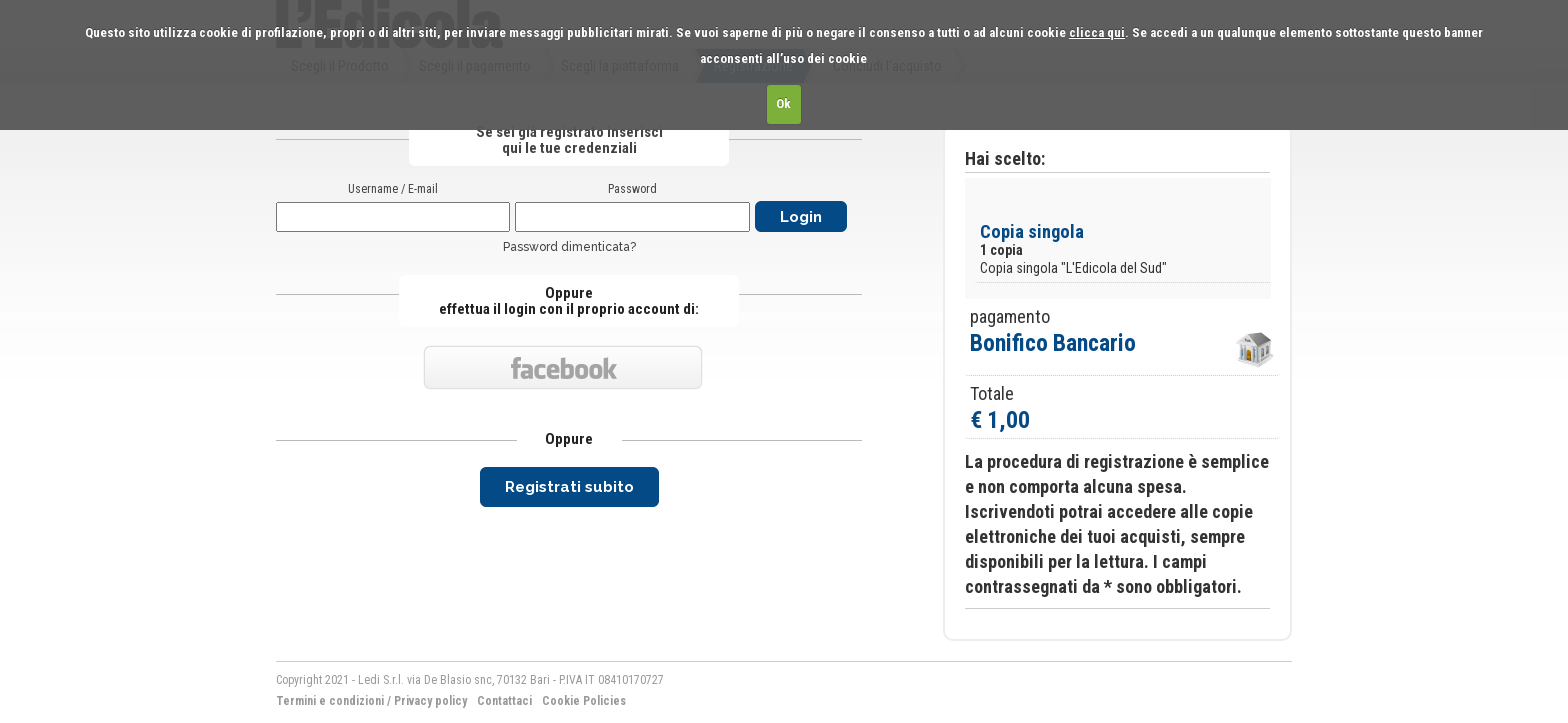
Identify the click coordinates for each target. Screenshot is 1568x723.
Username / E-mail (393, 189)
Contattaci (504, 701)
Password (632, 189)
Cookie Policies (584, 701)
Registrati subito (569, 487)
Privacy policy (430, 701)
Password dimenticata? (569, 247)
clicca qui (1097, 32)
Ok (783, 103)
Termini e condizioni (330, 701)
